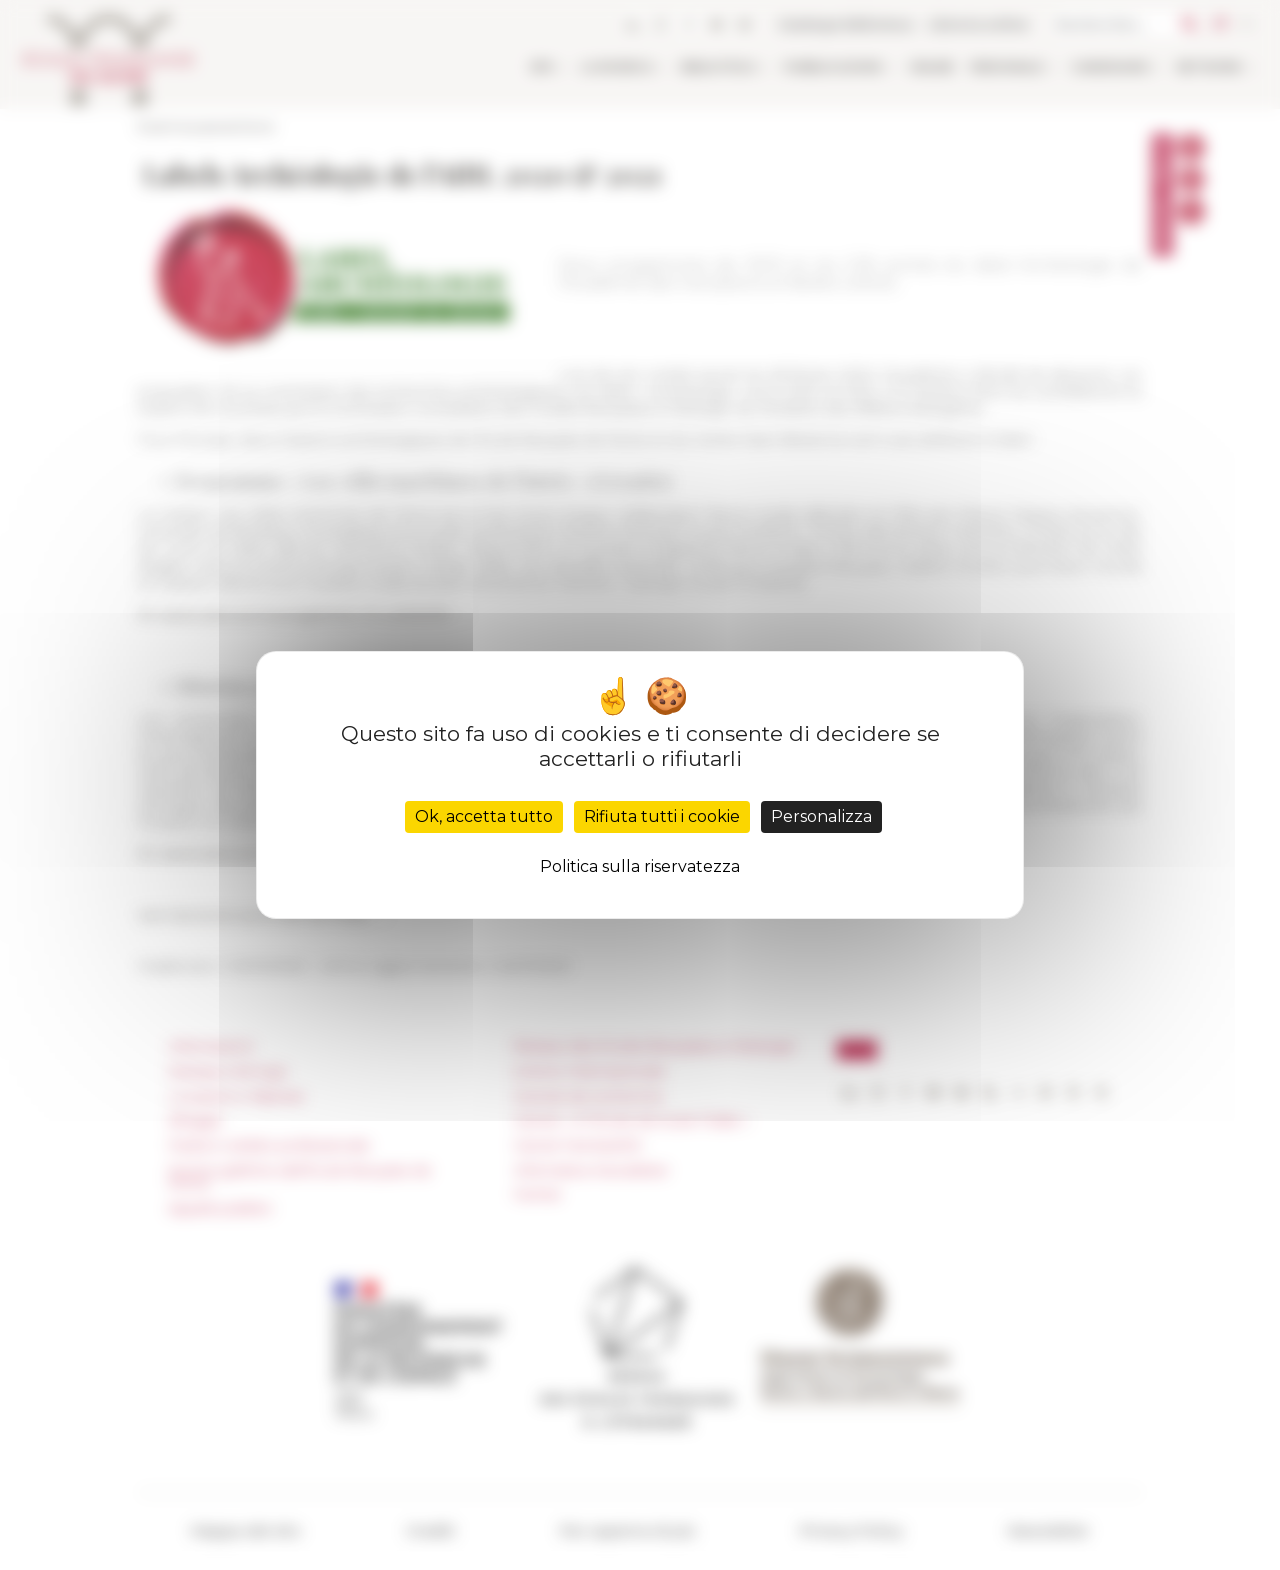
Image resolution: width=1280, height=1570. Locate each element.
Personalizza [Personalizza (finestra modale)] (821, 816)
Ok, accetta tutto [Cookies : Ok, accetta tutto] (484, 816)
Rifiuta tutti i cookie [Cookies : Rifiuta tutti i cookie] (662, 816)
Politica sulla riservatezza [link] (640, 866)
